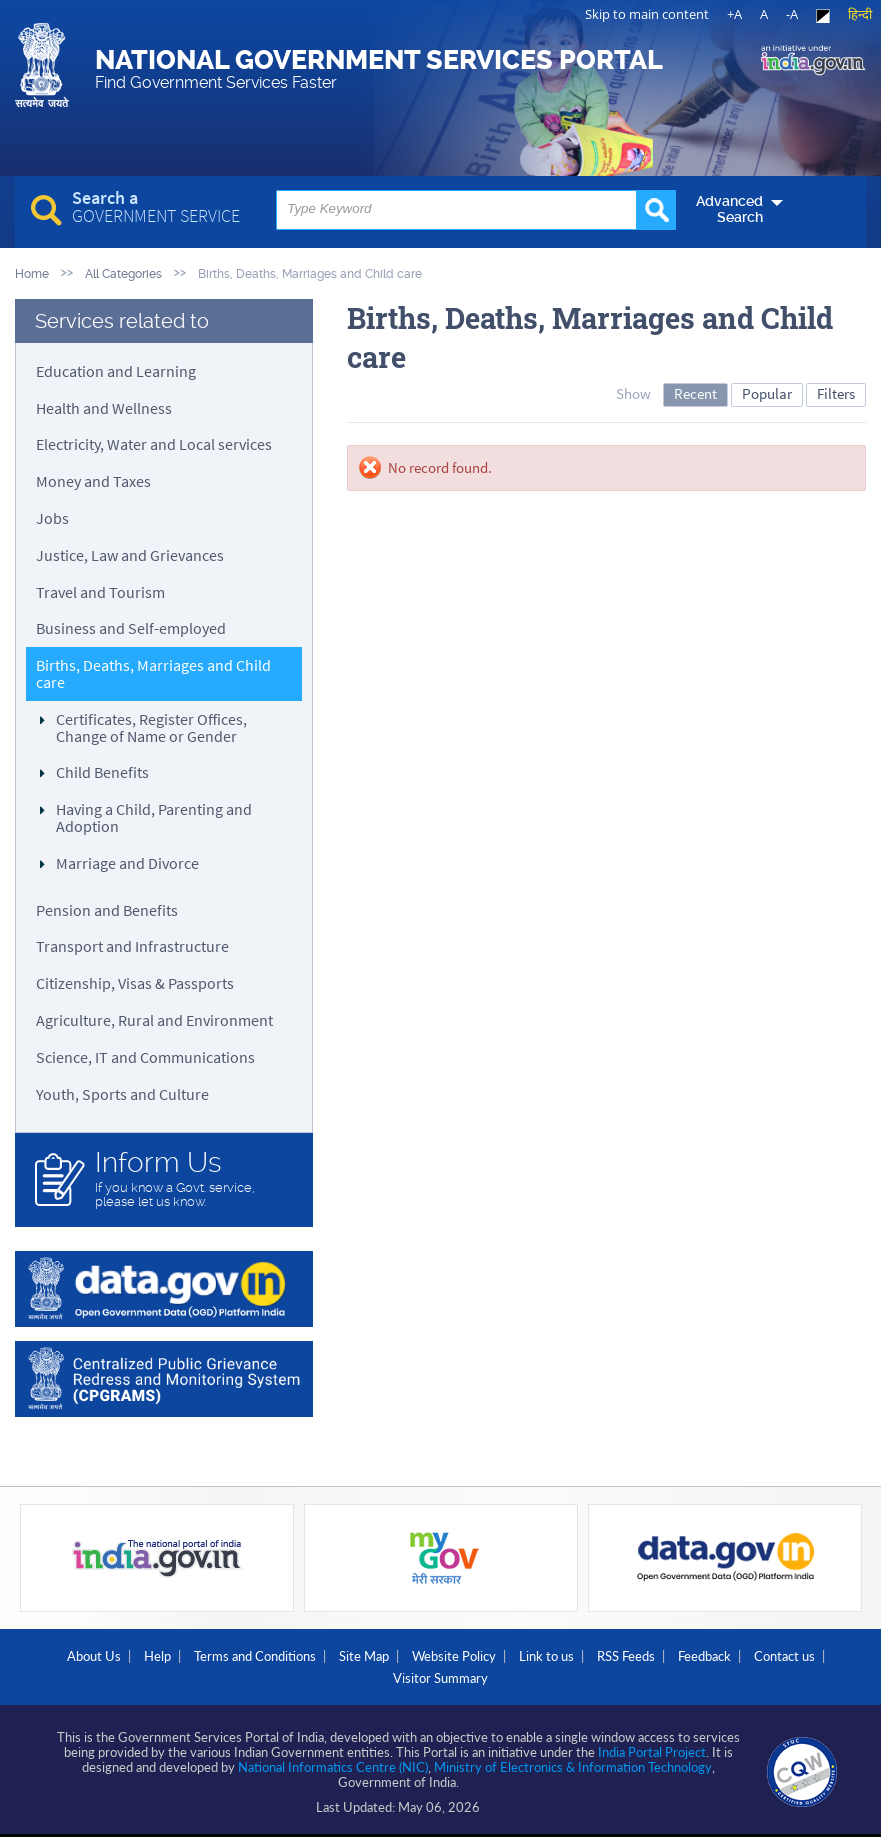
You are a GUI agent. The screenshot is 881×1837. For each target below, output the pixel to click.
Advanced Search (729, 209)
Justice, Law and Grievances (130, 555)
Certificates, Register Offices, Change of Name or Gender (151, 727)
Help (157, 1656)
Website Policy (454, 1656)
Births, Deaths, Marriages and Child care (153, 673)
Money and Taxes (93, 481)
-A (792, 14)
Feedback (704, 1656)
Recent (695, 393)
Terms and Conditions (255, 1656)
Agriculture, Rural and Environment (154, 1020)
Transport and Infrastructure (132, 946)
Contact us (784, 1656)
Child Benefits (102, 772)
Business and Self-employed (131, 628)
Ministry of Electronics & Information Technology (573, 1767)
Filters (836, 393)
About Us (94, 1656)
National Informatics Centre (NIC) (333, 1767)
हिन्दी (860, 14)
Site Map (364, 1656)
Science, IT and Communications (145, 1057)
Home (32, 273)
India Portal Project (652, 1752)
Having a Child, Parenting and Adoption (154, 817)
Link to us (546, 1656)
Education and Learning (116, 371)
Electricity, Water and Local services (154, 444)
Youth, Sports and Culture (122, 1094)
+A (734, 14)
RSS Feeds (626, 1656)
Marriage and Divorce (127, 863)
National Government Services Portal (379, 68)
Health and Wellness (104, 408)
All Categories (123, 273)
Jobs (52, 518)
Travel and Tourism (100, 592)
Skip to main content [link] (647, 14)
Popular (767, 393)
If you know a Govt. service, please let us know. (194, 1178)
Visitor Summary (440, 1678)
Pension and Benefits (107, 910)
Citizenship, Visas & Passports (135, 983)
